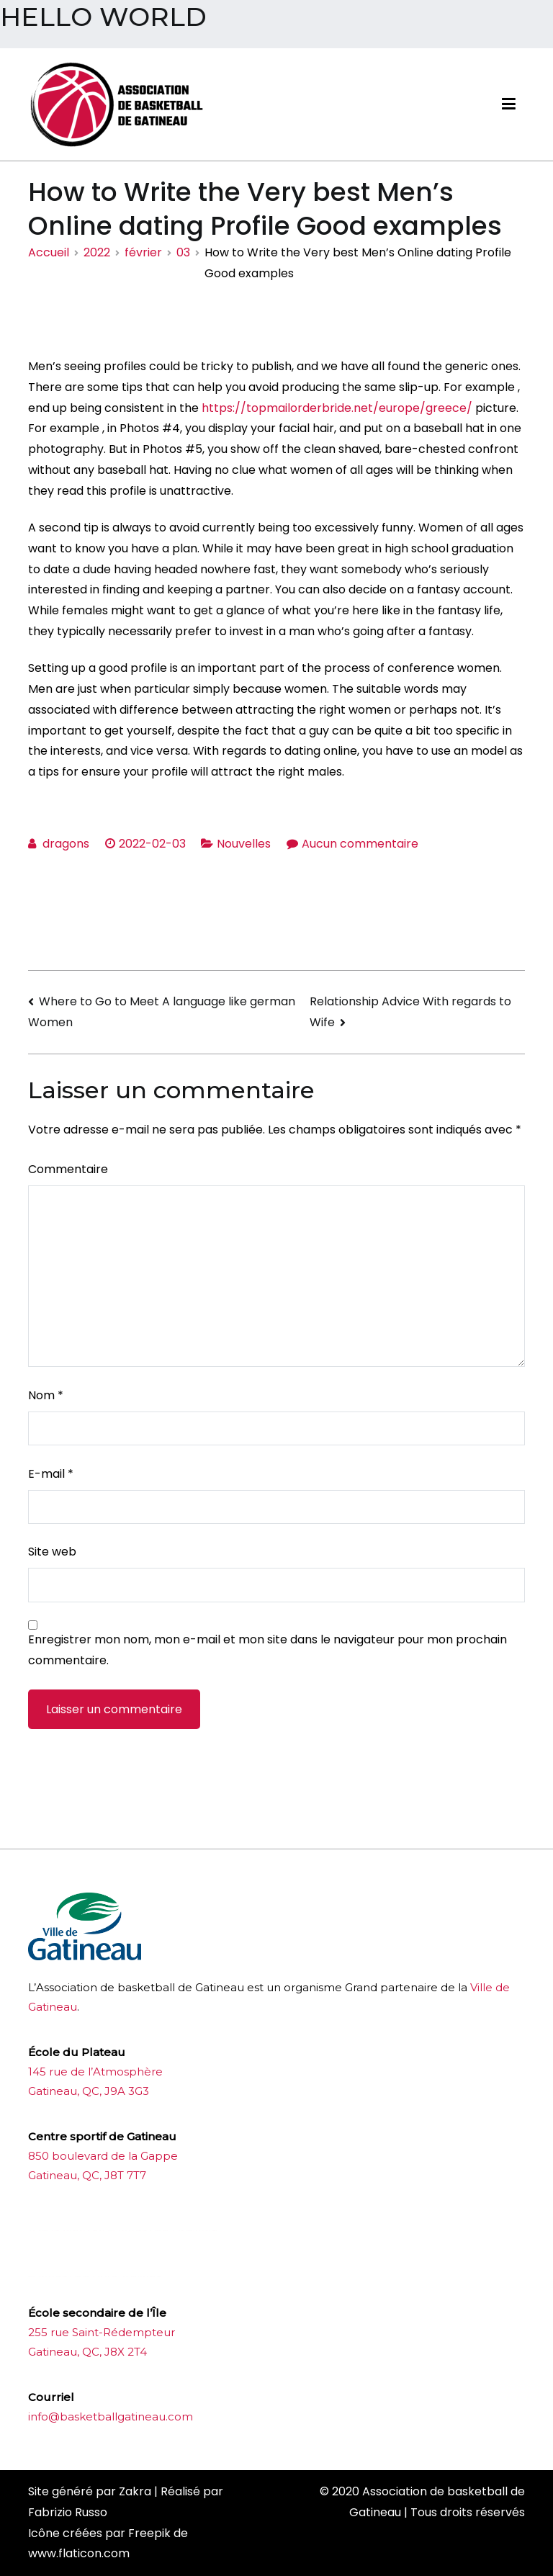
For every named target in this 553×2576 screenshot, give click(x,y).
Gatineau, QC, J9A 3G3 (88, 2091)
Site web (52, 1551)
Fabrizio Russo (67, 2512)
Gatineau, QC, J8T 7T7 (87, 2175)
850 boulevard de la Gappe (103, 2156)
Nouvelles (244, 843)
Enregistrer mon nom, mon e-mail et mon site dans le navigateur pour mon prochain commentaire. (267, 1650)
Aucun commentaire (360, 843)
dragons (65, 843)
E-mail (50, 1474)
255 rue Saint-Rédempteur (101, 2332)
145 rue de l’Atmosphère (95, 2071)
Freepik (149, 2533)
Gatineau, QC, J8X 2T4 (87, 2352)
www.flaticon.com (79, 2553)
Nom (45, 1395)
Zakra (135, 2491)
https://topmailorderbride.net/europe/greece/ (337, 408)
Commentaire (68, 1169)
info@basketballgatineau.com (110, 2416)
